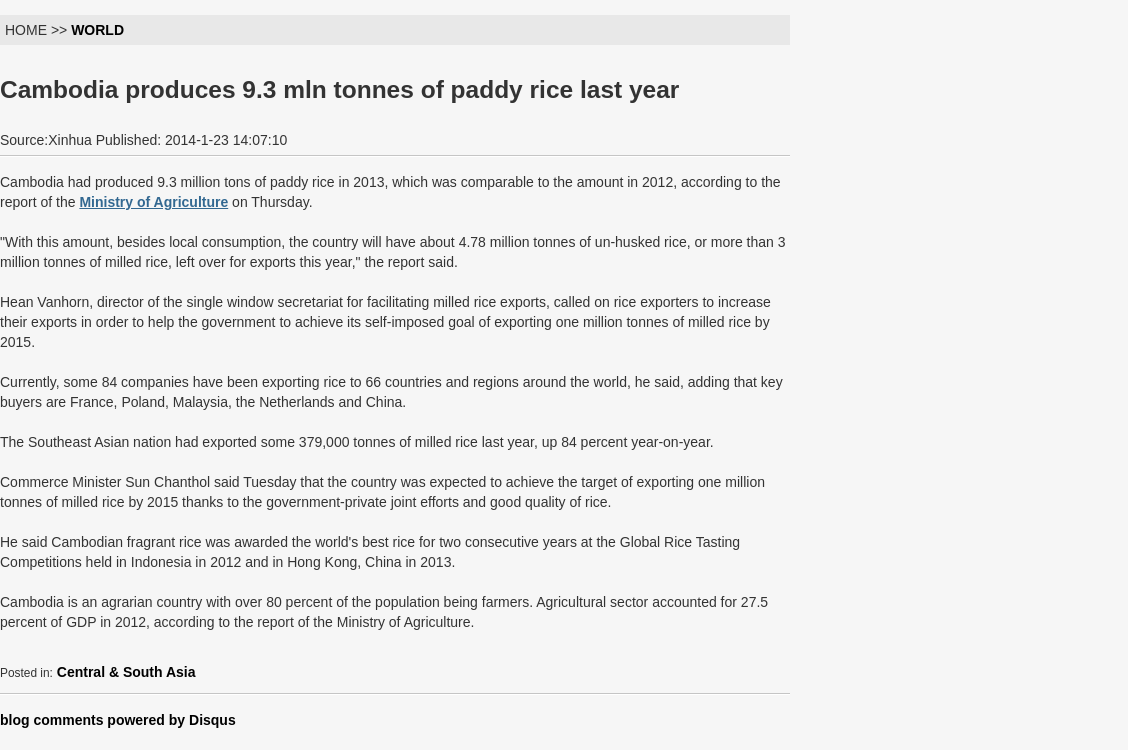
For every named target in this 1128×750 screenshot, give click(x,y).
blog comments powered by (118, 720)
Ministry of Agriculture (153, 202)
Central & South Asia (126, 672)
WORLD (97, 30)
